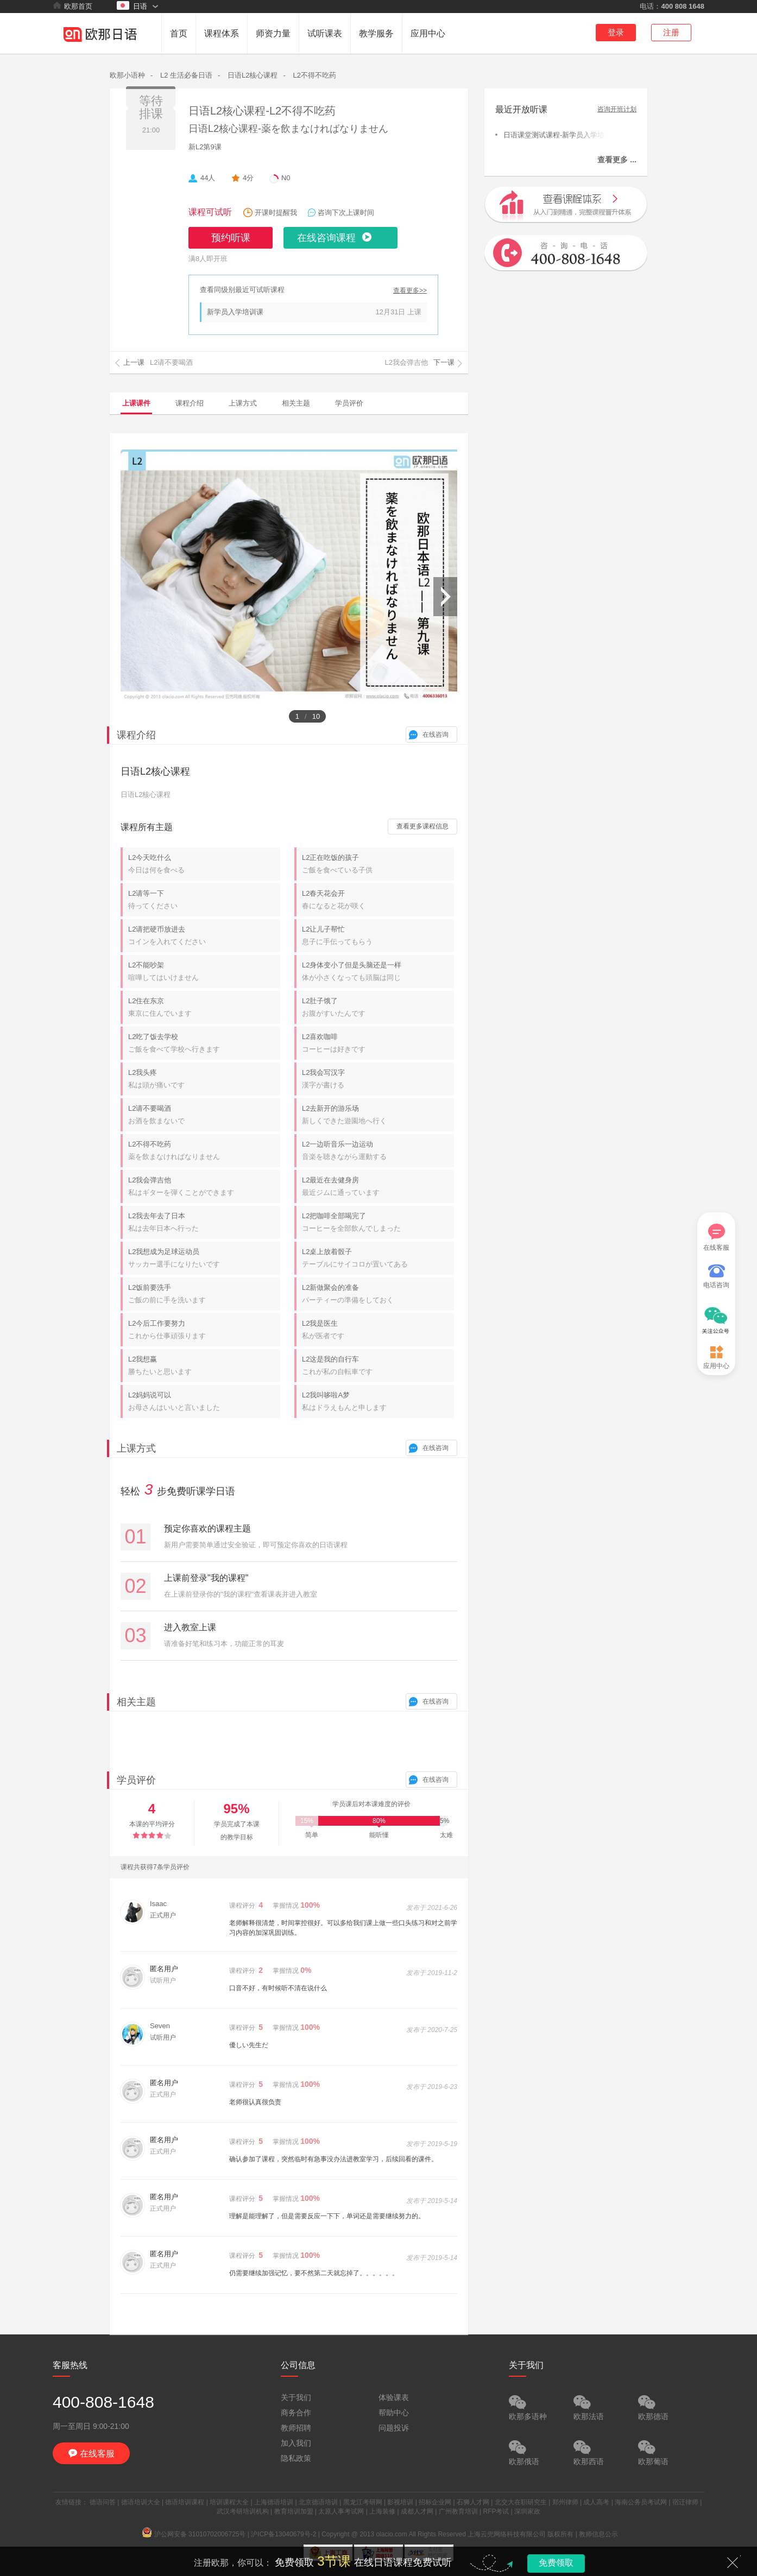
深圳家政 (527, 2511)
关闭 (732, 2562)
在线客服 (716, 1237)
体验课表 (394, 2397)
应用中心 (428, 33)
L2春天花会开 (378, 900)
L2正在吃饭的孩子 (378, 864)
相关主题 (296, 403)
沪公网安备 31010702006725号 (194, 2534)
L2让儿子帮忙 (378, 936)
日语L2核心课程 (252, 75)
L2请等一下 (204, 900)
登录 (616, 32)
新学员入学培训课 (235, 312)
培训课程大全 (229, 2502)
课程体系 (221, 33)
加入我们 (296, 2443)
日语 (132, 6)
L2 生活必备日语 (186, 75)
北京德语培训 (318, 2502)
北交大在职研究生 (521, 2502)
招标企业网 (435, 2502)
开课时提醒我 (276, 212)
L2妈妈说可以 (204, 1402)
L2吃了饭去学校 (204, 1043)
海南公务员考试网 (641, 2502)
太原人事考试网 (341, 2511)
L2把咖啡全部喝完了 (378, 1222)
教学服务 (376, 33)
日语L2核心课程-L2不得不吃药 (262, 111)
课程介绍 (189, 403)
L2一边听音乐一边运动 (378, 1151)
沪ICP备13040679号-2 (283, 2534)
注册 (671, 32)
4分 (248, 178)
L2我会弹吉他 (204, 1187)
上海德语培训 (273, 2502)
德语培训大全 (140, 2502)
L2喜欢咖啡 (378, 1043)
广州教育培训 (458, 2511)
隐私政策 (296, 2458)
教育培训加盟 (293, 2511)
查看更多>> (410, 290)
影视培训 (400, 2502)
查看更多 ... (616, 159)
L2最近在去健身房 (378, 1187)
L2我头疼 (204, 1079)
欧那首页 (72, 6)
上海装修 (382, 2511)
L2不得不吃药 (314, 75)
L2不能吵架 (204, 972)
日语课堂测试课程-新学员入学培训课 (555, 134)
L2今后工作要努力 (204, 1330)
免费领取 (556, 2562)
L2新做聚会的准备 (378, 1294)
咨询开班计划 (616, 109)
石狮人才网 (473, 2502)
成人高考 (596, 2502)
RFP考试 (496, 2511)
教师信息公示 (598, 2534)
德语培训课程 (184, 2502)
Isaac (158, 1904)
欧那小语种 (127, 75)
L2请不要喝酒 (204, 1115)
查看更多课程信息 (422, 826)
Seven (160, 2026)
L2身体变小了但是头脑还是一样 (378, 972)
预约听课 (230, 237)
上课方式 (243, 403)
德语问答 (103, 2502)
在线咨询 (435, 734)
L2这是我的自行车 (378, 1366)
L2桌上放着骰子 (378, 1258)
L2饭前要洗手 (204, 1294)
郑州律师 (565, 2502)
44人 (207, 178)
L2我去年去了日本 (204, 1222)
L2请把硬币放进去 (204, 936)
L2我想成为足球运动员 (204, 1258)
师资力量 (273, 33)
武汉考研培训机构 (243, 2511)
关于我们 (296, 2397)
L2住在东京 (204, 1007)
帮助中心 (394, 2412)
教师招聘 (296, 2427)
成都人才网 (417, 2511)
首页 (178, 33)
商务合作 (296, 2412)
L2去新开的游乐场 (378, 1115)
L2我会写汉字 (378, 1079)
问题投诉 (394, 2427)
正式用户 (163, 1915)
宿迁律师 (685, 2502)
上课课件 (136, 403)
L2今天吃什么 (204, 864)
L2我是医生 (378, 1330)
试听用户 (163, 2037)
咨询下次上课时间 (346, 212)
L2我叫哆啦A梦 (378, 1402)
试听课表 (324, 33)
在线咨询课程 (326, 237)
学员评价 (349, 403)
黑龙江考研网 (362, 2502)
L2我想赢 (204, 1366)
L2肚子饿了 (378, 1007)
